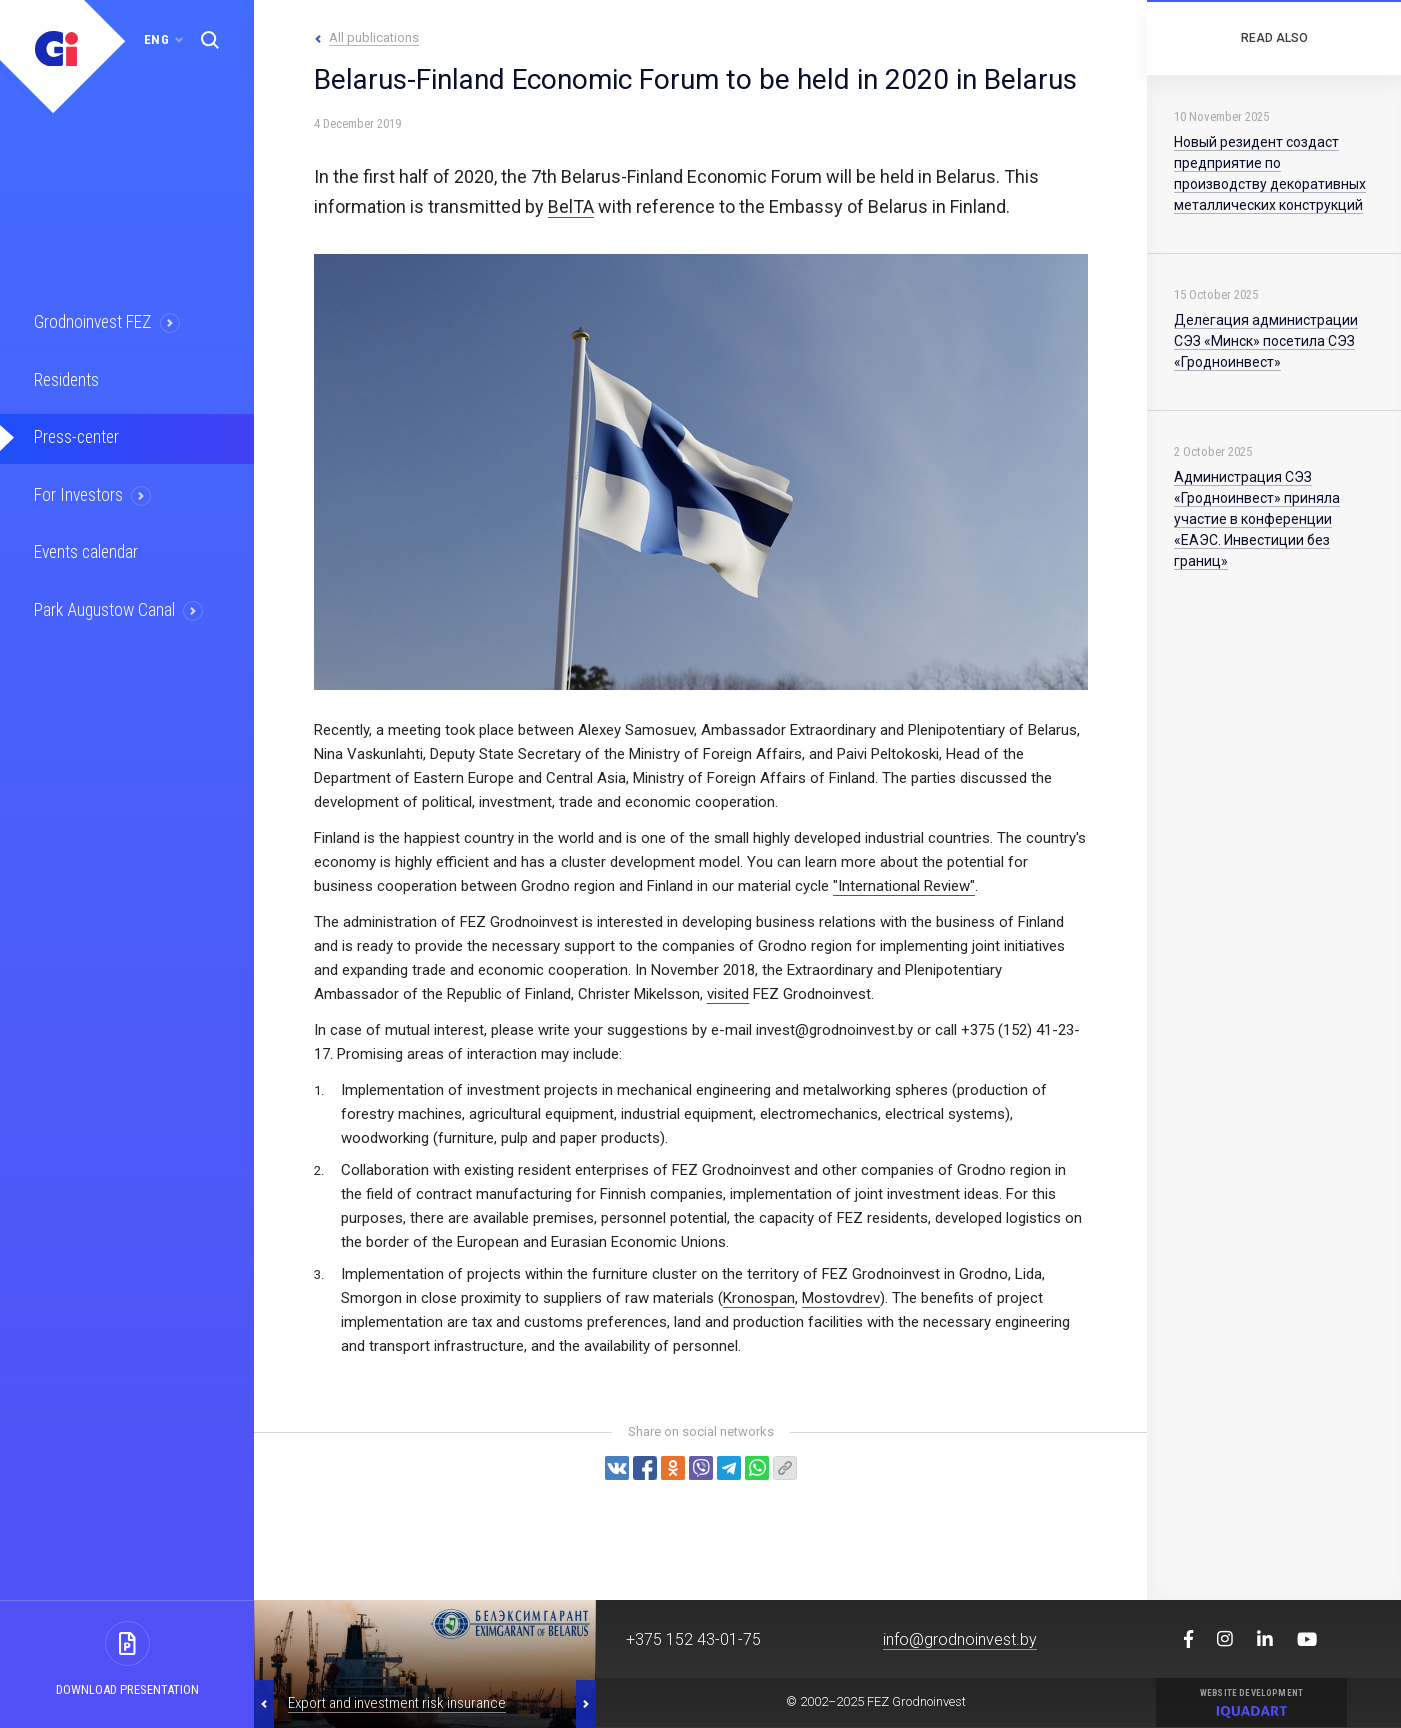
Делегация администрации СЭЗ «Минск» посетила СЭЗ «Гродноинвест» (1266, 341)
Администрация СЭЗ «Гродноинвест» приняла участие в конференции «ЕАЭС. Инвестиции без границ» (1257, 519)
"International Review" (904, 886)
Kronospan (759, 1298)
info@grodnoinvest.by (960, 1639)
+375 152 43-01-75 (693, 1639)
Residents (67, 379)
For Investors (79, 493)
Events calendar (87, 550)
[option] (425, 1664)
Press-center (77, 436)
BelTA (571, 206)
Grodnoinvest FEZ (93, 322)
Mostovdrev (841, 1298)
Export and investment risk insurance (397, 1703)
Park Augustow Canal (105, 607)
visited (728, 994)
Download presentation (127, 1689)
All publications (374, 37)
